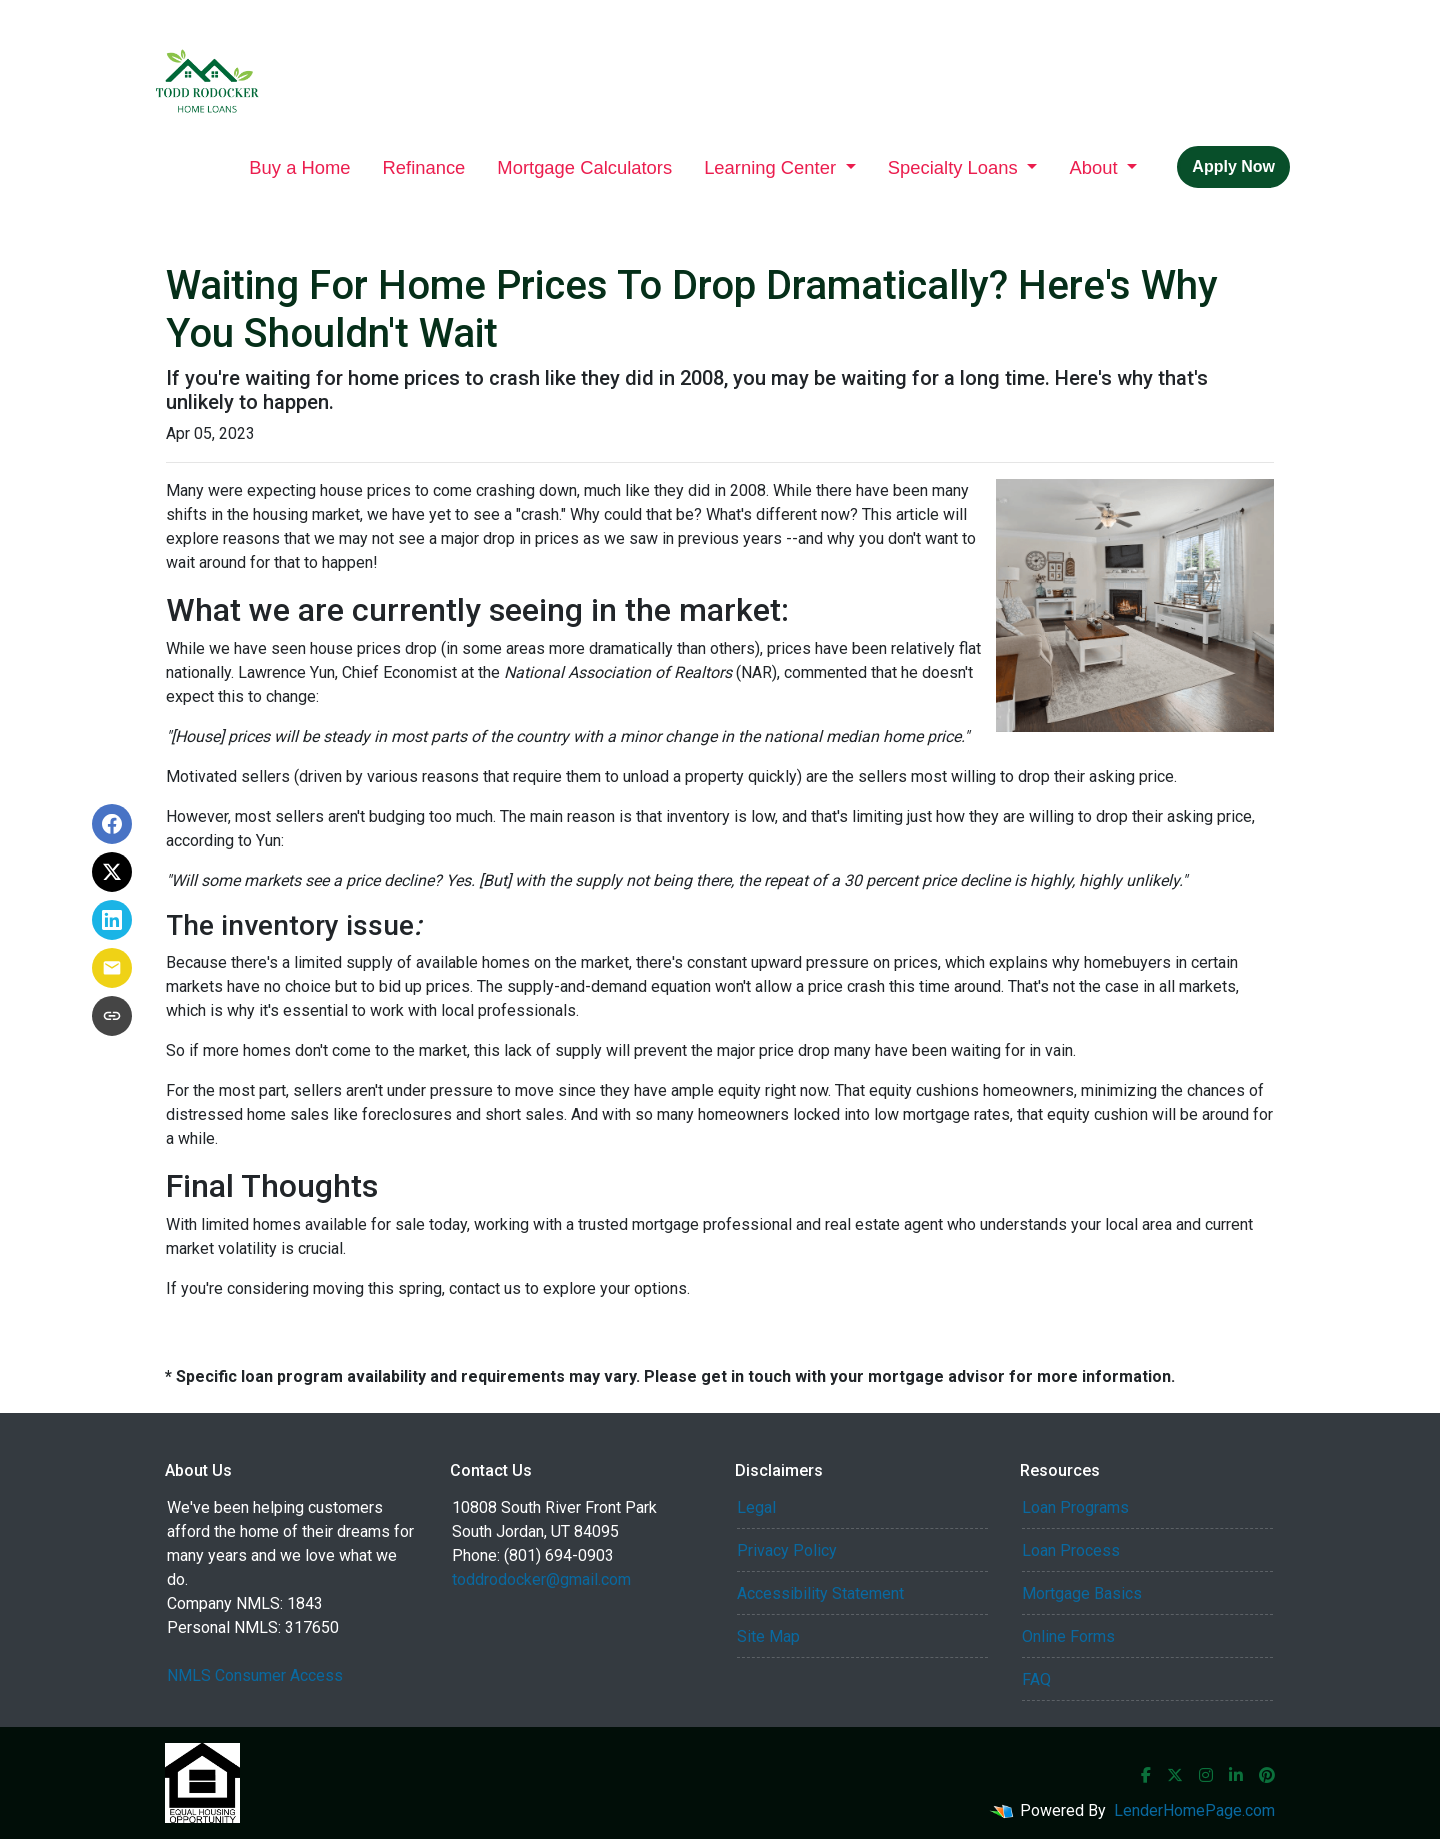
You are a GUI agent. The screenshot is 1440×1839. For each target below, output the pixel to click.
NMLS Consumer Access (255, 1675)
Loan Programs (1075, 1507)
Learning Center (772, 167)
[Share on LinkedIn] (112, 920)
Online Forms (1068, 1636)
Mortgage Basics (1082, 1593)
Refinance (424, 167)
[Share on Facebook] (112, 824)
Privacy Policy (787, 1550)
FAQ (1036, 1679)
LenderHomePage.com (1194, 1810)
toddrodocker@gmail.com (541, 1579)
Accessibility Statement (820, 1593)
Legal (756, 1507)
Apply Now (1233, 166)
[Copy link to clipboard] (112, 1016)
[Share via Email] (112, 968)
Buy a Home (299, 167)
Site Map (768, 1636)
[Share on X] (112, 872)
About (1095, 167)
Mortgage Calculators (584, 167)
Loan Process (1071, 1550)
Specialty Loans (955, 167)
